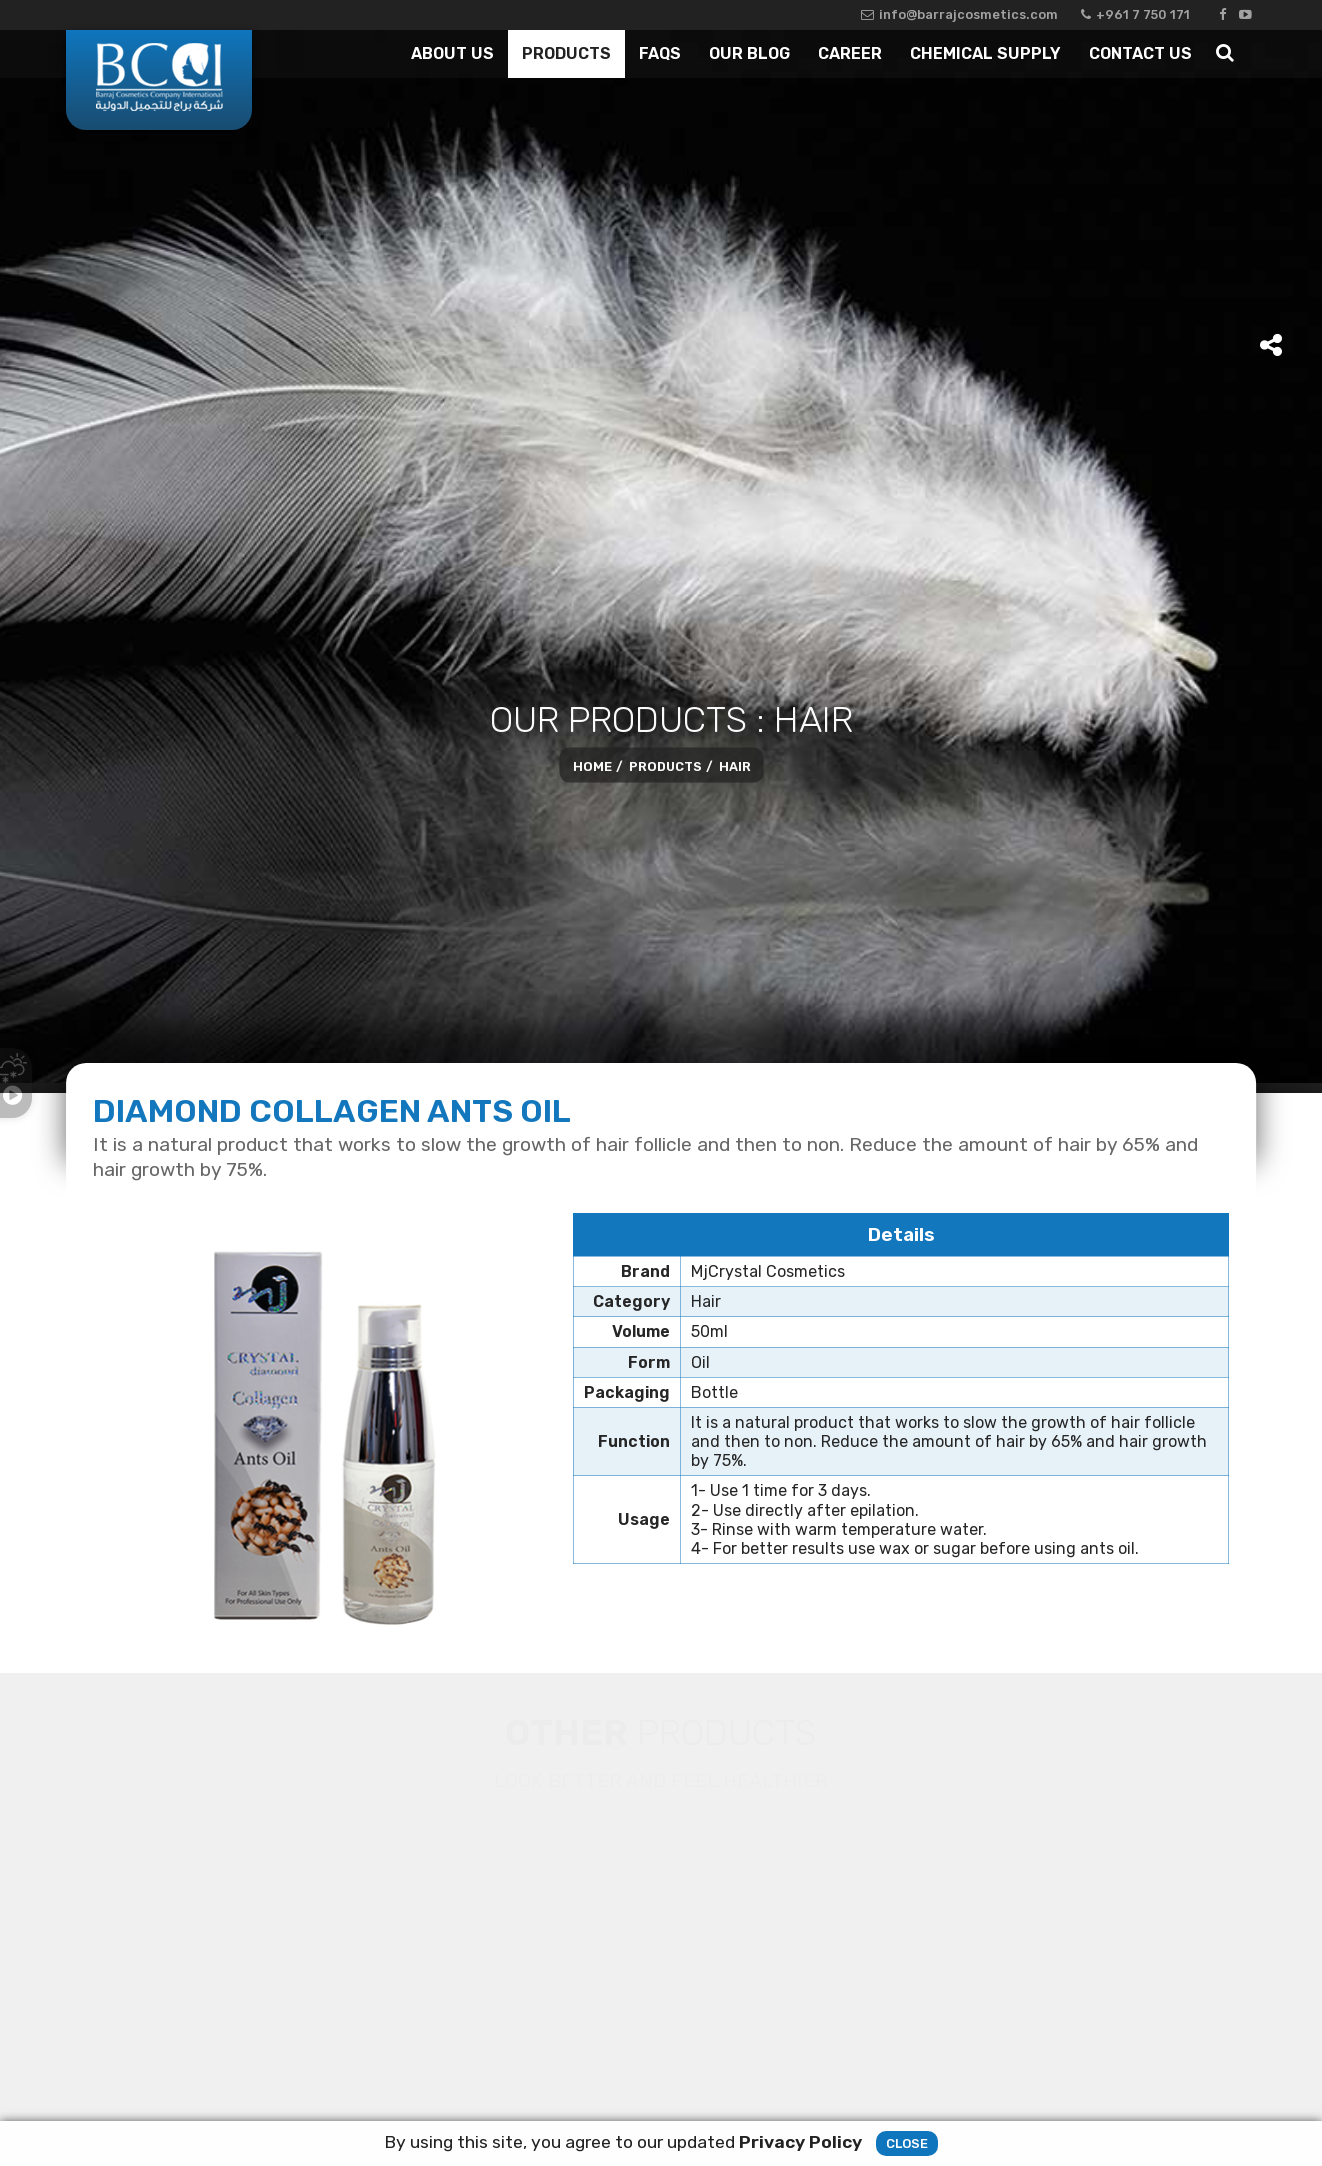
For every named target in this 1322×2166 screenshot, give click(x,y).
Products (566, 53)
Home (592, 765)
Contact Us (1140, 53)
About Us (452, 53)
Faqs (660, 53)
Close (907, 2143)
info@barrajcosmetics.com (959, 14)
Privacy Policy (800, 2142)
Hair (735, 765)
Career (850, 53)
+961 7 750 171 (1135, 14)
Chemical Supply (985, 53)
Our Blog (749, 53)
